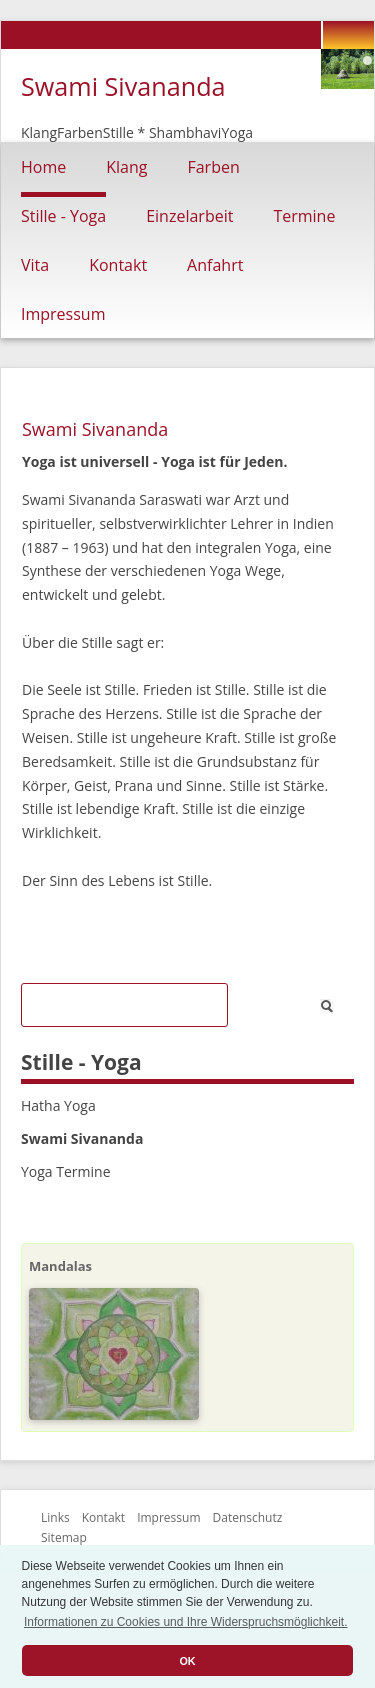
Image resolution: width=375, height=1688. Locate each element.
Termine (304, 216)
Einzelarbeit (189, 216)
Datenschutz (248, 1517)
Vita (35, 265)
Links (55, 1517)
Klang (126, 167)
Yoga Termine (66, 1171)
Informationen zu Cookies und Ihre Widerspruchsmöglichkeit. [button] (185, 1622)
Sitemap (64, 1537)
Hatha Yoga (58, 1105)
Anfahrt (215, 265)
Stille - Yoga (63, 216)
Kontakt (118, 265)
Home (43, 167)
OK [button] (187, 1661)
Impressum (63, 314)
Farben (213, 167)
